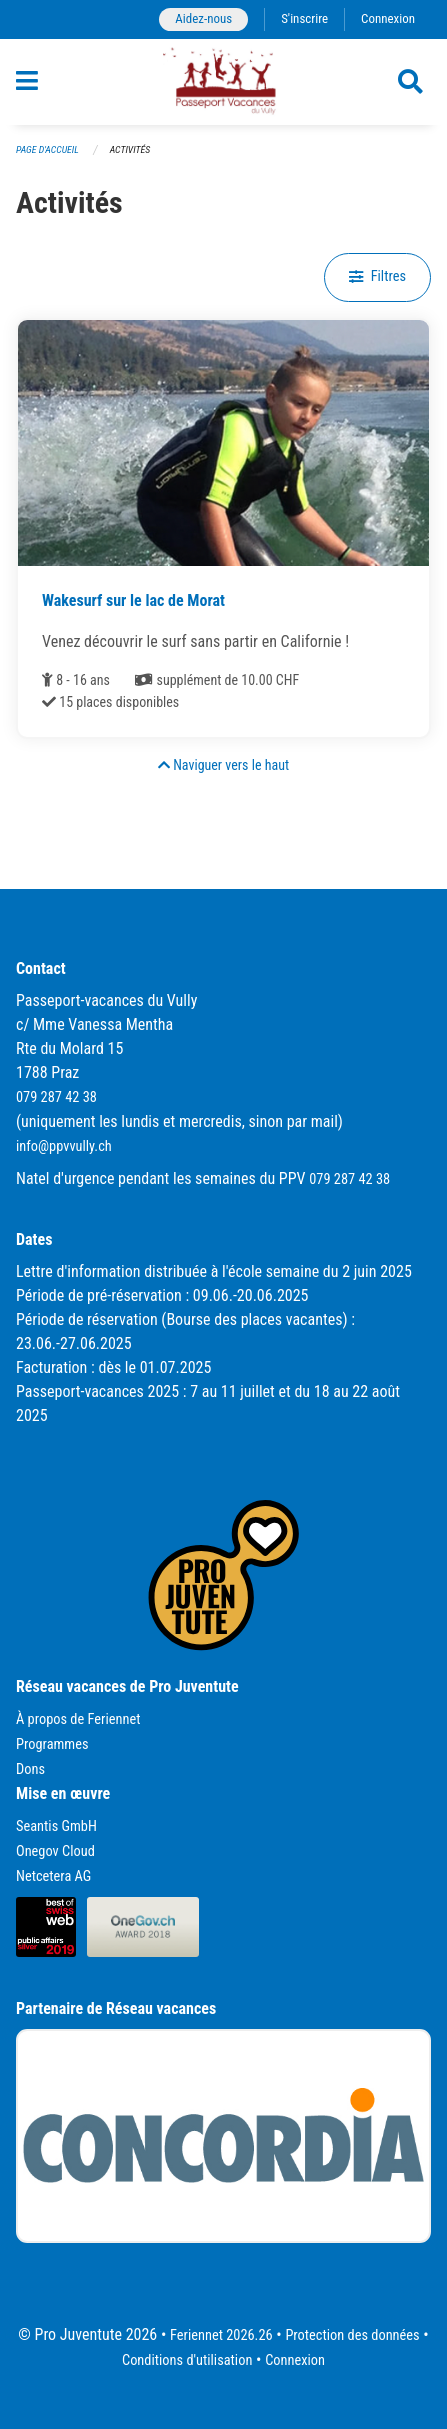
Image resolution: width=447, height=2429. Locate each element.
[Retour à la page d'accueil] (223, 82)
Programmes (52, 1744)
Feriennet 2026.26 (221, 2335)
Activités (130, 149)
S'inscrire (304, 18)
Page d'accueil (47, 149)
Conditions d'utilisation (187, 2360)
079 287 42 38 (56, 1097)
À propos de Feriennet (78, 1719)
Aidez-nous (203, 18)
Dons (30, 1769)
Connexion (388, 18)
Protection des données (352, 2335)
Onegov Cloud (55, 1851)
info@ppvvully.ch (64, 1146)
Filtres (377, 276)
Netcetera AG (53, 1876)
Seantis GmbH (56, 1826)
